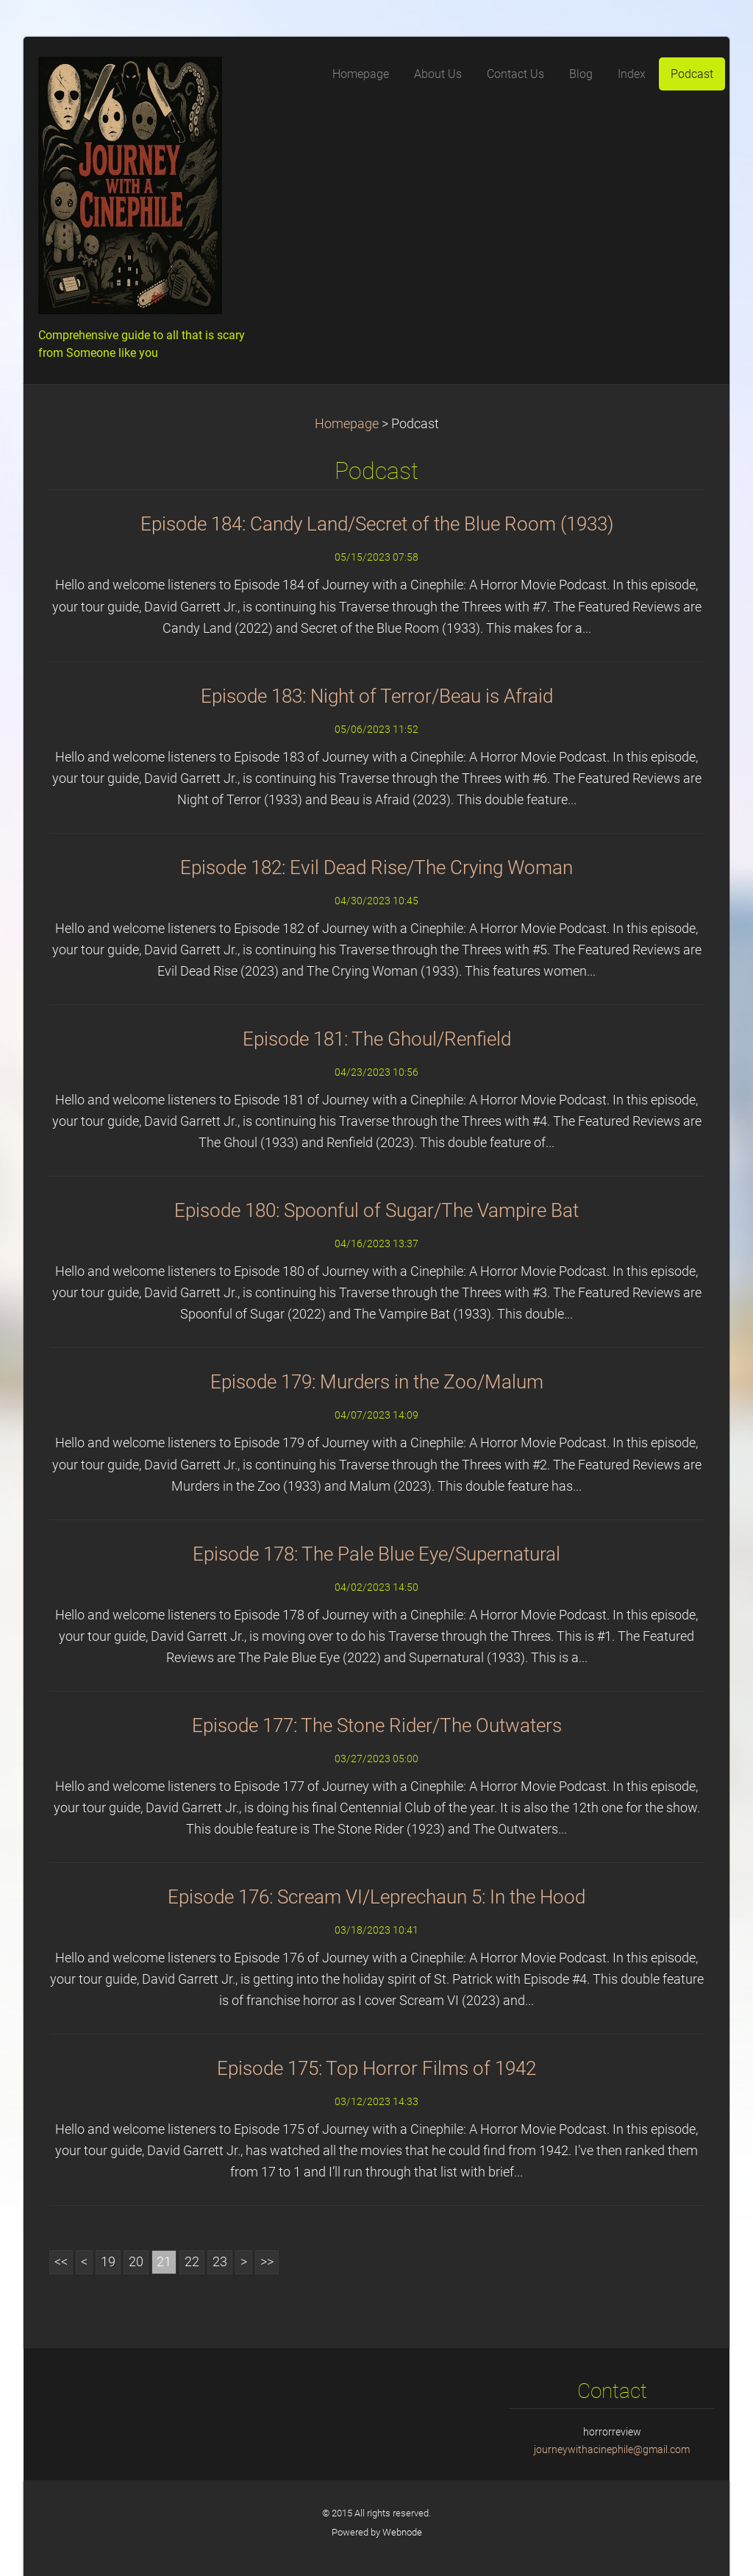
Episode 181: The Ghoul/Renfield (377, 1039)
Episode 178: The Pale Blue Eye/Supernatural (376, 1554)
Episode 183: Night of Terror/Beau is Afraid (377, 696)
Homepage (347, 423)
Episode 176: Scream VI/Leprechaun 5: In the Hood (376, 1897)
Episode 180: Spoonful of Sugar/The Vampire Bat (376, 1210)
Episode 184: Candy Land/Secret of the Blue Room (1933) (376, 524)
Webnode (402, 2532)
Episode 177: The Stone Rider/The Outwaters (377, 1725)
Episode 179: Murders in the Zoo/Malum (376, 1382)
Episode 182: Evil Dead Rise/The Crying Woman (376, 867)
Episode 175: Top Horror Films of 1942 (376, 2068)
